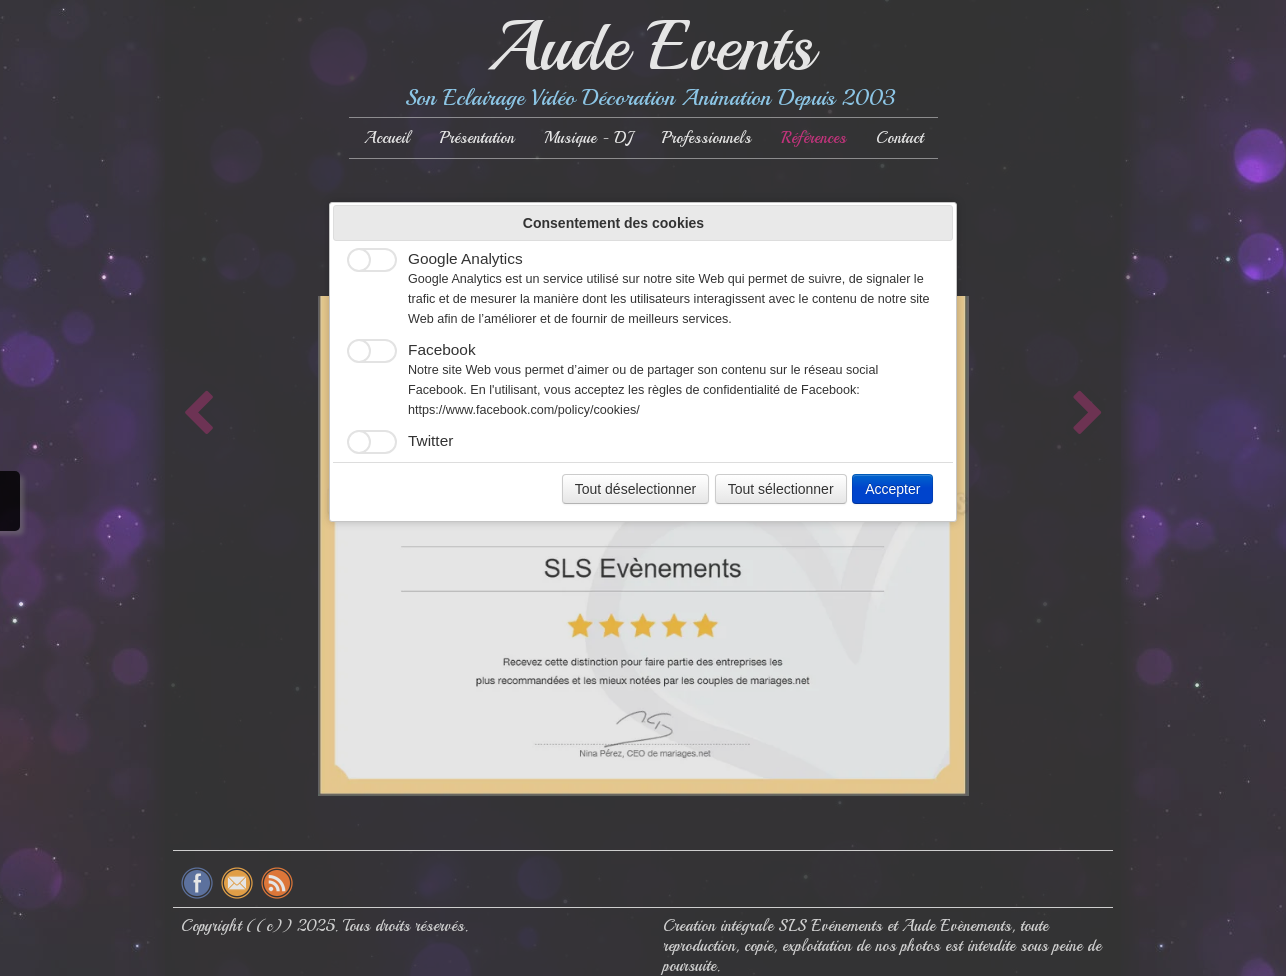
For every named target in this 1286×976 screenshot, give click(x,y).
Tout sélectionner (781, 489)
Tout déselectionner (635, 489)
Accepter (892, 489)
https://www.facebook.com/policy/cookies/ (524, 410)
